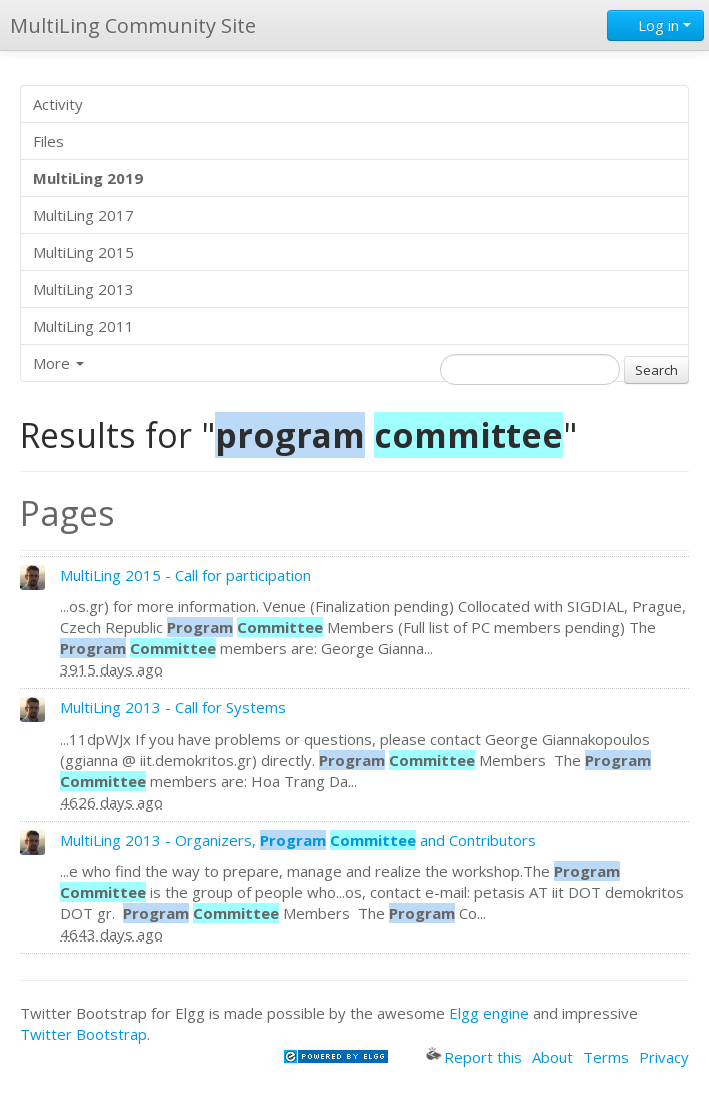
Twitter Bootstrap (83, 1034)
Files (48, 141)
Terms (606, 1057)
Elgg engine (489, 1013)
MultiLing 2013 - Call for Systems (173, 707)
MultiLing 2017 (83, 215)
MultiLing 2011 (83, 326)
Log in (655, 25)
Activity (58, 104)
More (58, 363)
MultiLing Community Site (133, 25)
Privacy (664, 1057)
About (552, 1057)
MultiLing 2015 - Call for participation (185, 575)
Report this (474, 1057)
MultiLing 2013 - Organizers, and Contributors (298, 840)
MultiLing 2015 (83, 252)
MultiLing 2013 (83, 289)
